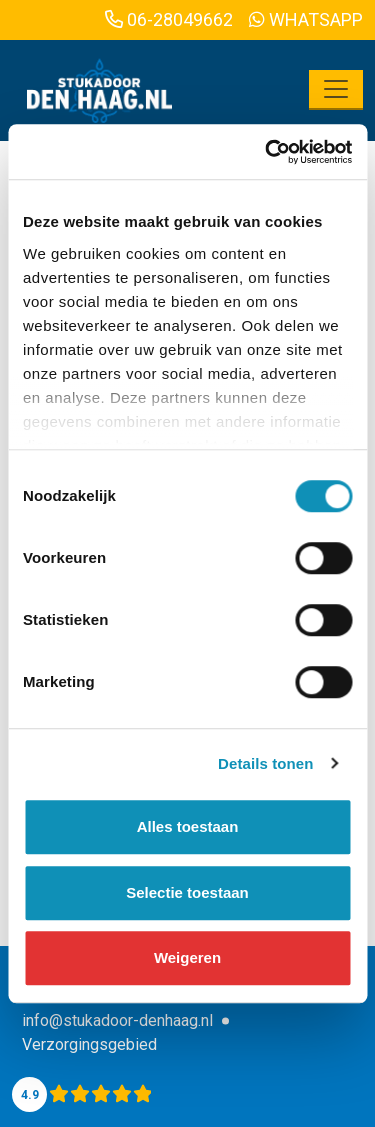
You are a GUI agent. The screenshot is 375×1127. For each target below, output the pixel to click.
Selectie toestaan (187, 892)
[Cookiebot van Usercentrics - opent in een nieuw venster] (267, 152)
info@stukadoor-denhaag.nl (117, 1020)
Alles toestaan (188, 826)
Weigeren (187, 957)
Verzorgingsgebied (89, 1044)
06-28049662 (169, 19)
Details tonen (265, 763)
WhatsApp (306, 19)
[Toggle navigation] (336, 90)
